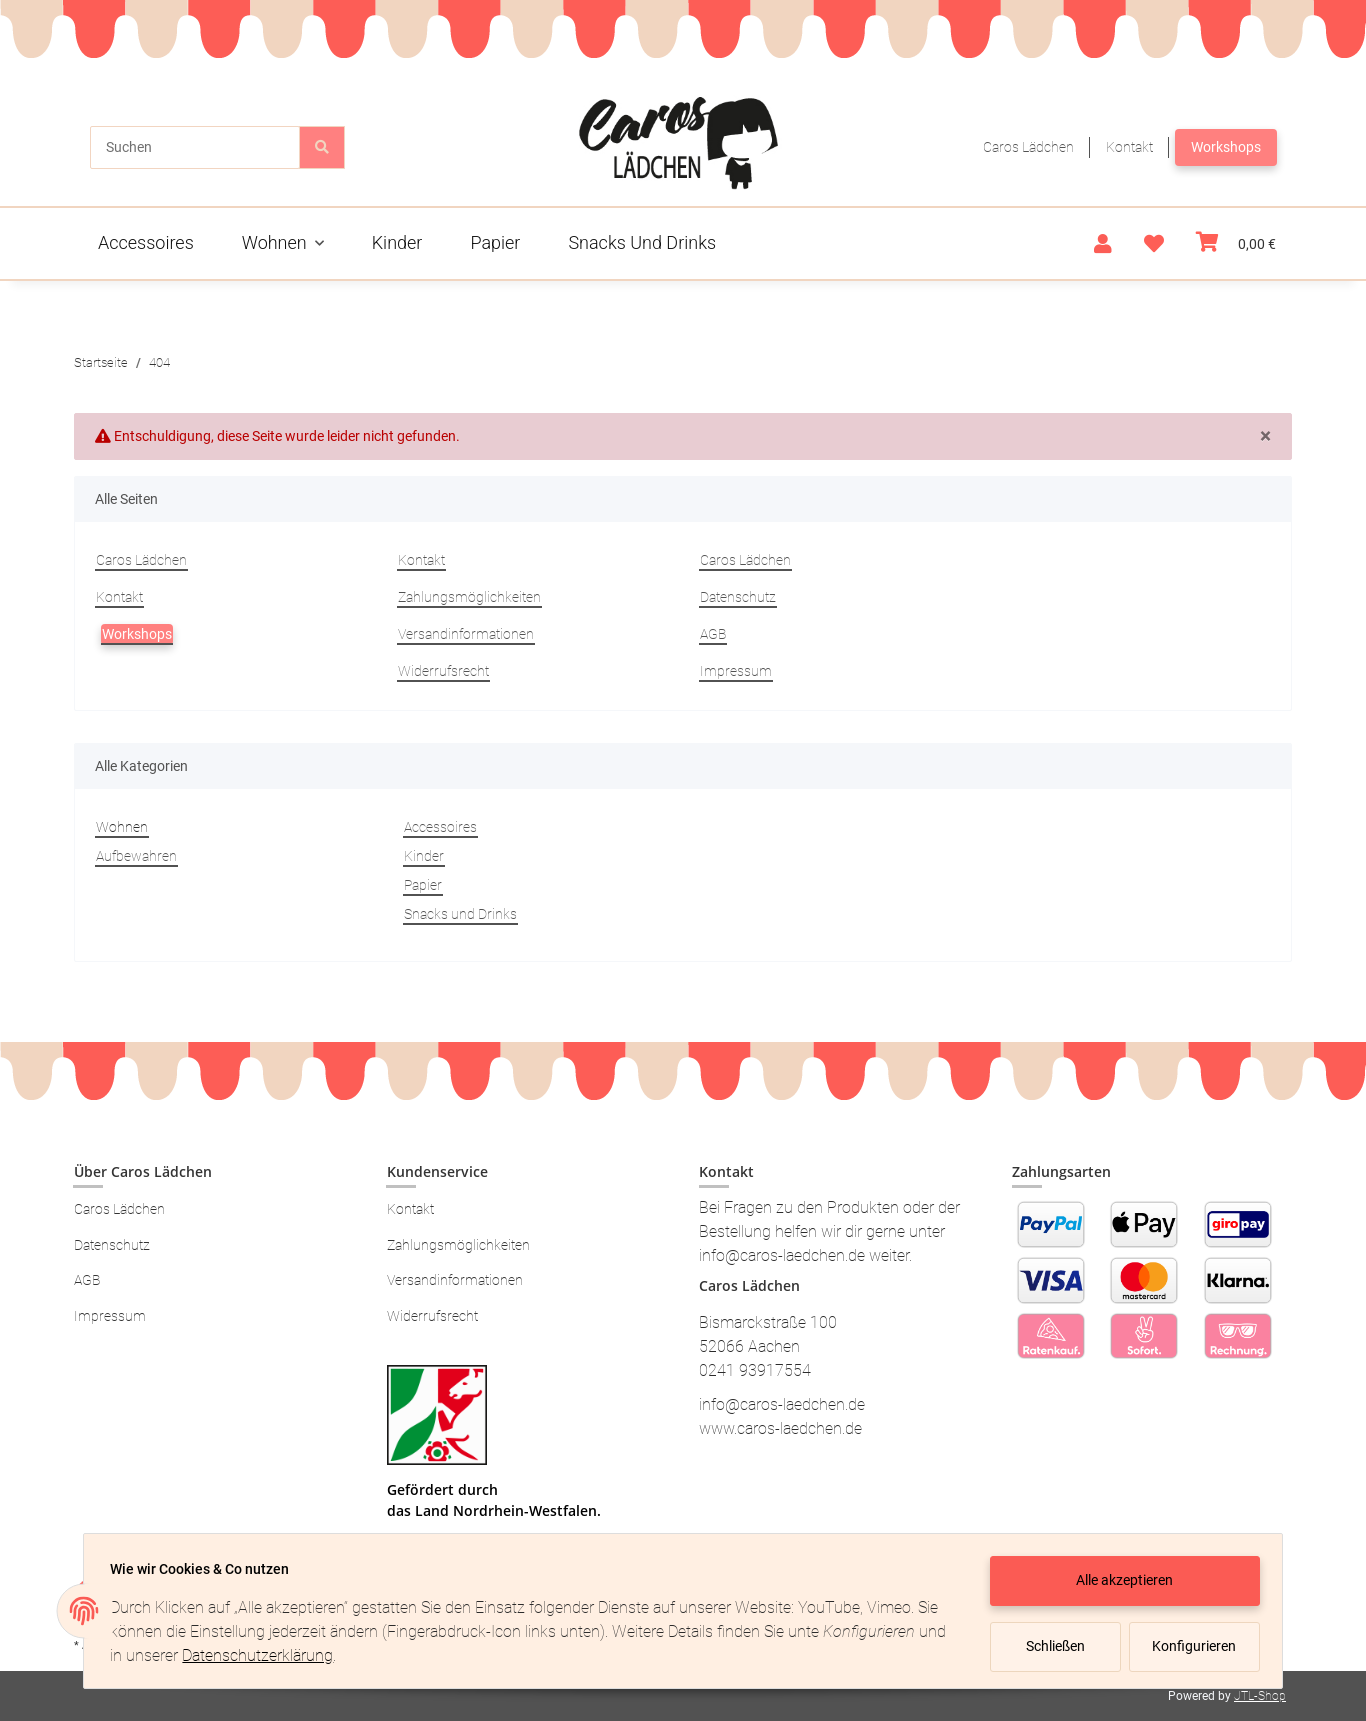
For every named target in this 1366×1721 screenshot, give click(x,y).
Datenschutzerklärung (294, 1655)
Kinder (424, 856)
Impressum (736, 671)
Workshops (1226, 147)
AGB (713, 634)
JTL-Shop (1260, 1696)
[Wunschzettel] (1154, 244)
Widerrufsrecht (443, 671)
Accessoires (440, 827)
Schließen (1049, 1646)
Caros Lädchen (1028, 147)
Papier (423, 885)
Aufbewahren (136, 856)
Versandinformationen (466, 634)
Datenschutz (738, 597)
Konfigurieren (1190, 1646)
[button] (1103, 244)
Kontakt (1129, 147)
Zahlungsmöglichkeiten (469, 597)
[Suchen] (195, 147)
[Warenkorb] (1236, 243)
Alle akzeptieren (1119, 1580)
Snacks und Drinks (460, 914)
